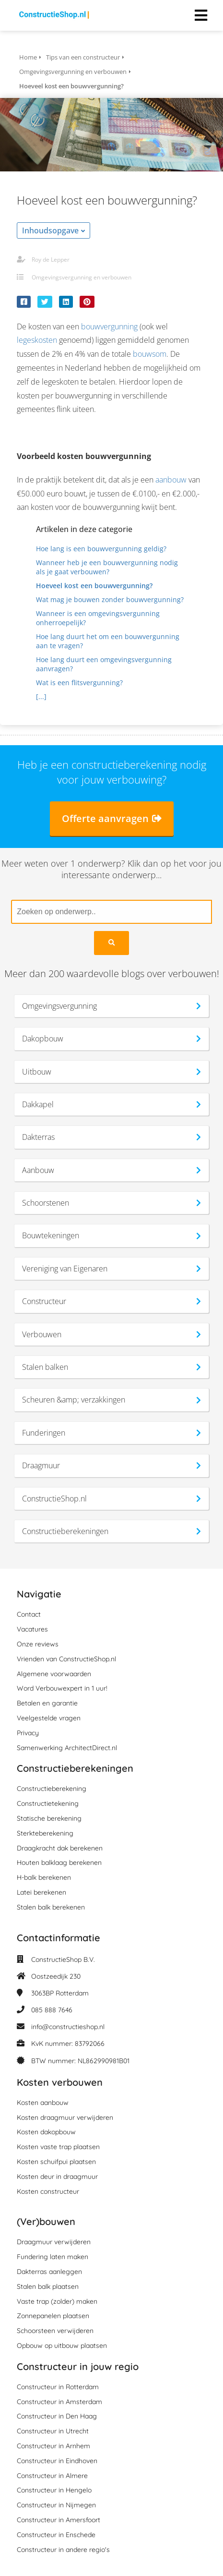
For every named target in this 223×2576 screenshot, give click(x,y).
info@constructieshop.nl (68, 2026)
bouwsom (149, 354)
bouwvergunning (109, 326)
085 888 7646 (51, 2010)
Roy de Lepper (51, 259)
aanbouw (171, 479)
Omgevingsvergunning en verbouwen (81, 277)
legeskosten (37, 340)
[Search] (111, 943)
